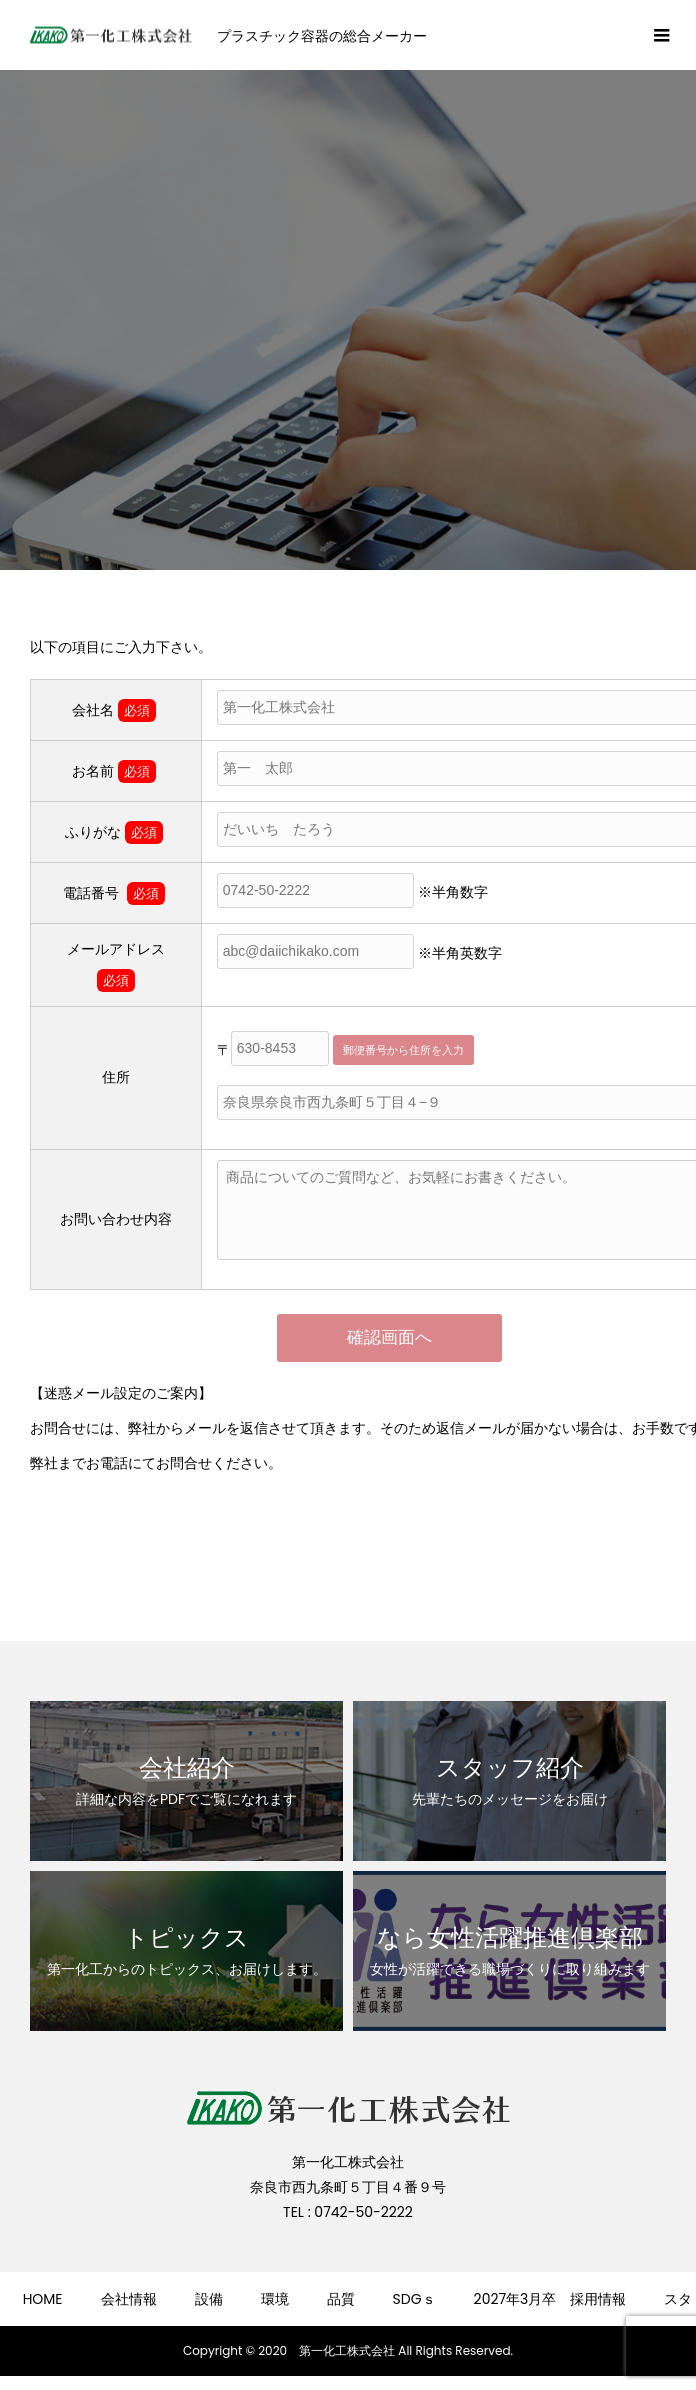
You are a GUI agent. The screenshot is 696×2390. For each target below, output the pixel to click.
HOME (43, 2299)
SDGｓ (414, 2299)
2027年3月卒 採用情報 (550, 2299)
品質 (341, 2299)
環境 (275, 2299)
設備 (209, 2299)
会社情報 (129, 2299)
